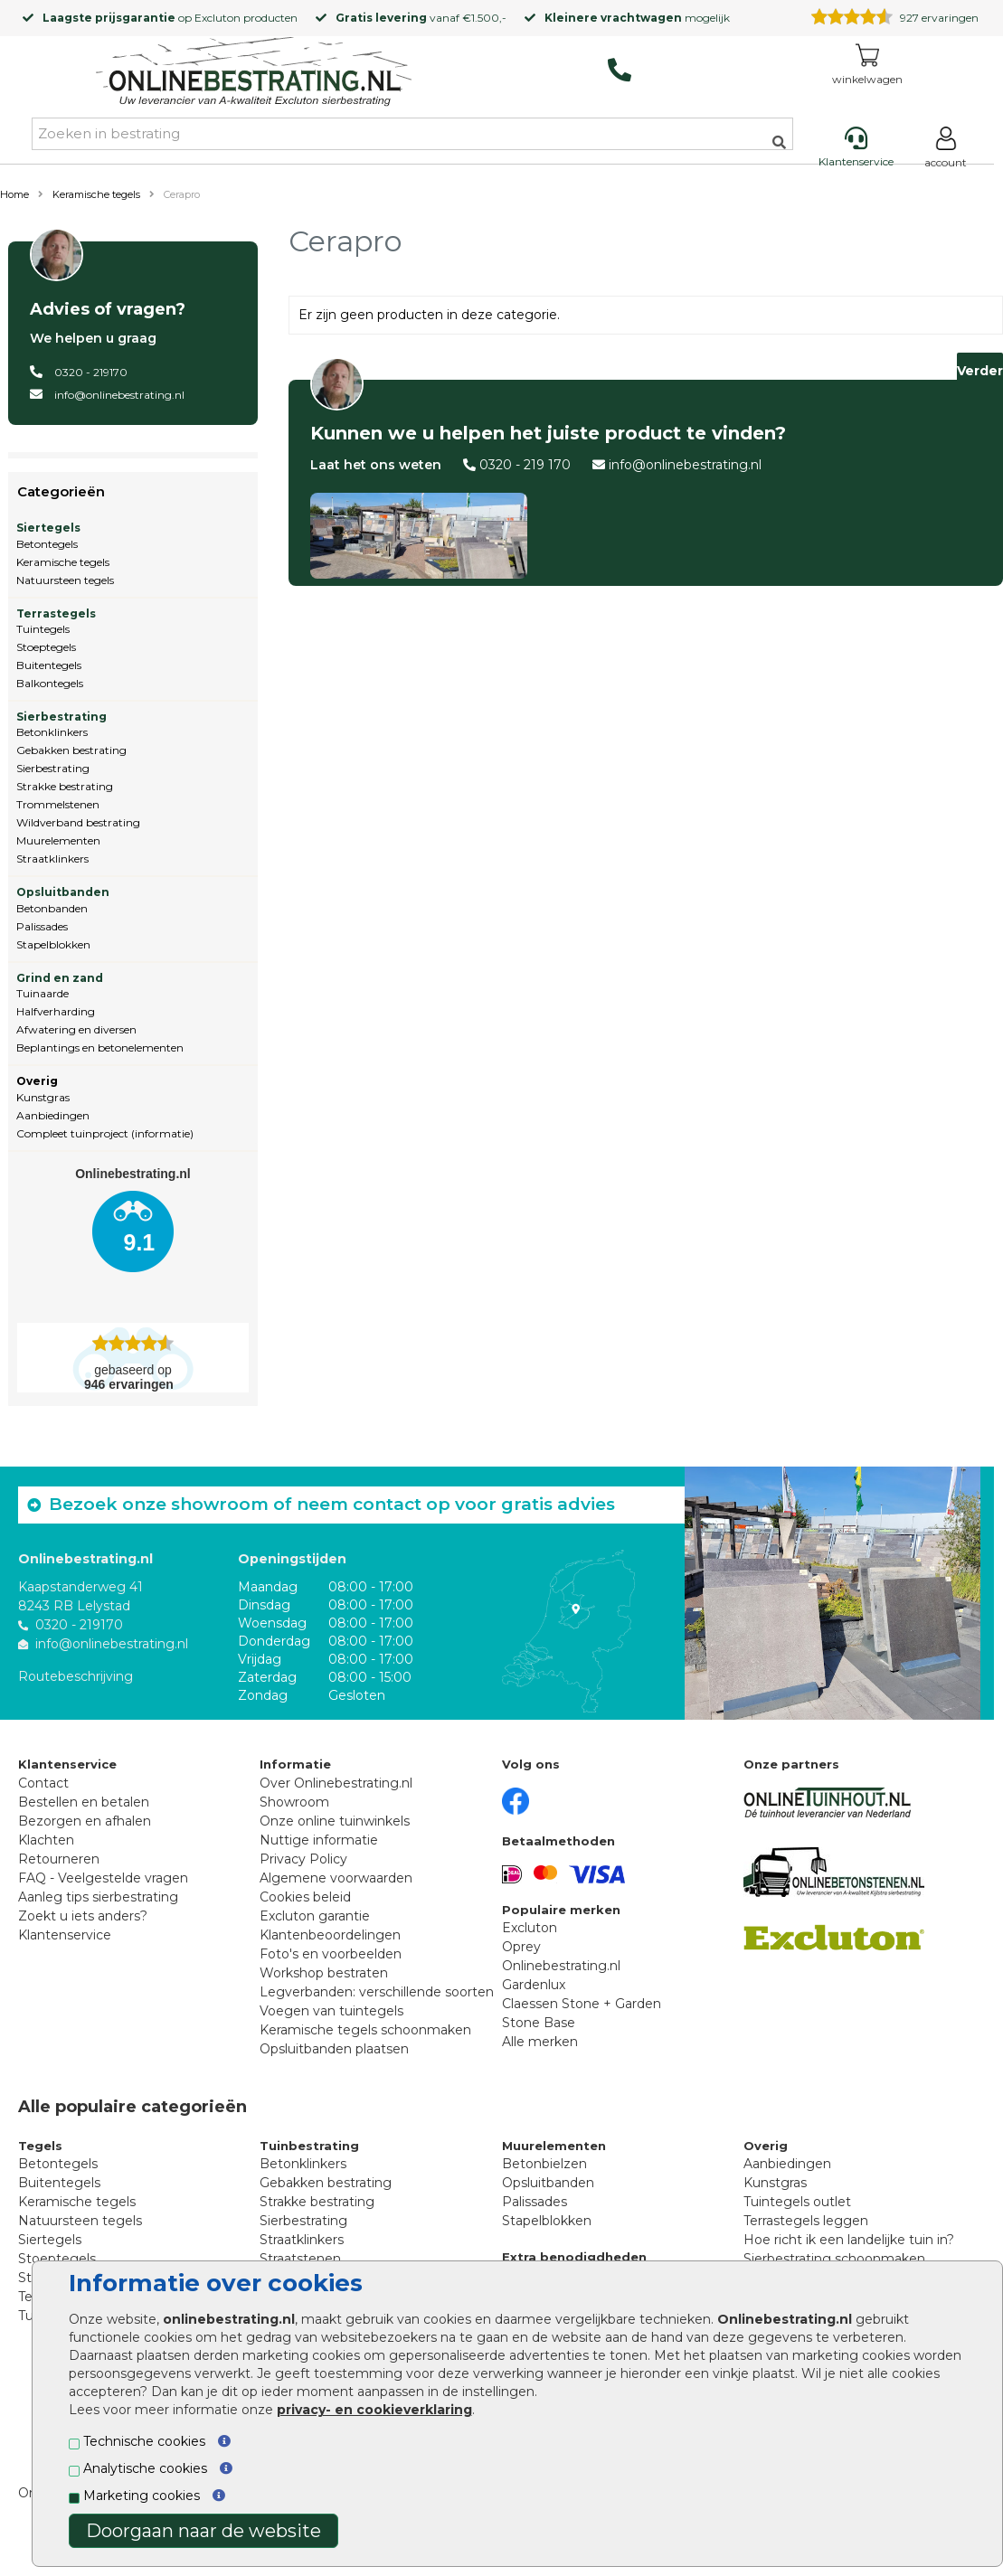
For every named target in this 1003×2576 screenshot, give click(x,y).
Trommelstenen (57, 804)
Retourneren (58, 1859)
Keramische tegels (96, 194)
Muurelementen (58, 840)
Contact (43, 1783)
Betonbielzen (544, 2164)
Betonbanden (52, 908)
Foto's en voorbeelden (331, 1954)
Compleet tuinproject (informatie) (105, 1133)
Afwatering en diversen (76, 1029)
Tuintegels (43, 629)
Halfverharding (55, 1011)
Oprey (521, 1947)
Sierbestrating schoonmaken (834, 2258)
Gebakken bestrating (71, 750)
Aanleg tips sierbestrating (98, 1897)
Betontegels (47, 544)
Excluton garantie (315, 1916)
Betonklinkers (52, 732)
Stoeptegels (46, 647)
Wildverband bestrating (78, 822)
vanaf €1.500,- (421, 17)
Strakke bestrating (64, 786)
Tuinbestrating (309, 2145)
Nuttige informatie (319, 1840)
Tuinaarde (42, 993)
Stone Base (538, 2023)
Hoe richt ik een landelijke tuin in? (848, 2240)
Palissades (42, 926)
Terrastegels (56, 613)
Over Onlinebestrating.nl (336, 1783)
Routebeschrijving (75, 1676)
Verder (980, 371)
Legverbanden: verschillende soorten (377, 1992)
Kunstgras (43, 1097)
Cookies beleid (305, 1897)
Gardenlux (533, 1985)
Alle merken (540, 2041)
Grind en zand (59, 978)
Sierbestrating (61, 716)
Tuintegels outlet (797, 2202)
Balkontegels (49, 683)
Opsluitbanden (62, 892)
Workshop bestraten (324, 1973)
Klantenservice (64, 1935)
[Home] (254, 74)
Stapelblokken (53, 944)
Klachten (46, 1840)
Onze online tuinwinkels (335, 1821)
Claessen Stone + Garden (581, 2004)
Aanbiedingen (53, 1115)
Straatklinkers (52, 858)
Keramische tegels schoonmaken (365, 2030)
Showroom (294, 1802)
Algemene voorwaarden (336, 1878)
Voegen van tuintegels (331, 2011)
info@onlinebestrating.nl (119, 394)
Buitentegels (48, 665)
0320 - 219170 (91, 372)
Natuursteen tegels (65, 580)
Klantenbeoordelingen (330, 1935)
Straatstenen (300, 2258)
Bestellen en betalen (83, 1802)
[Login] (945, 151)
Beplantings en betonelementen (100, 1047)
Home (14, 194)
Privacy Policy (303, 1859)
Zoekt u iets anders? (82, 1916)
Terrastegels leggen (805, 2221)
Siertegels (48, 527)
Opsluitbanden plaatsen (334, 2049)
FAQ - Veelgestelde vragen (103, 1878)
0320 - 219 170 (525, 465)
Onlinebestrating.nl (561, 1966)
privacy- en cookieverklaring (374, 2409)
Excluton (217, 17)
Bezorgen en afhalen (84, 1821)
